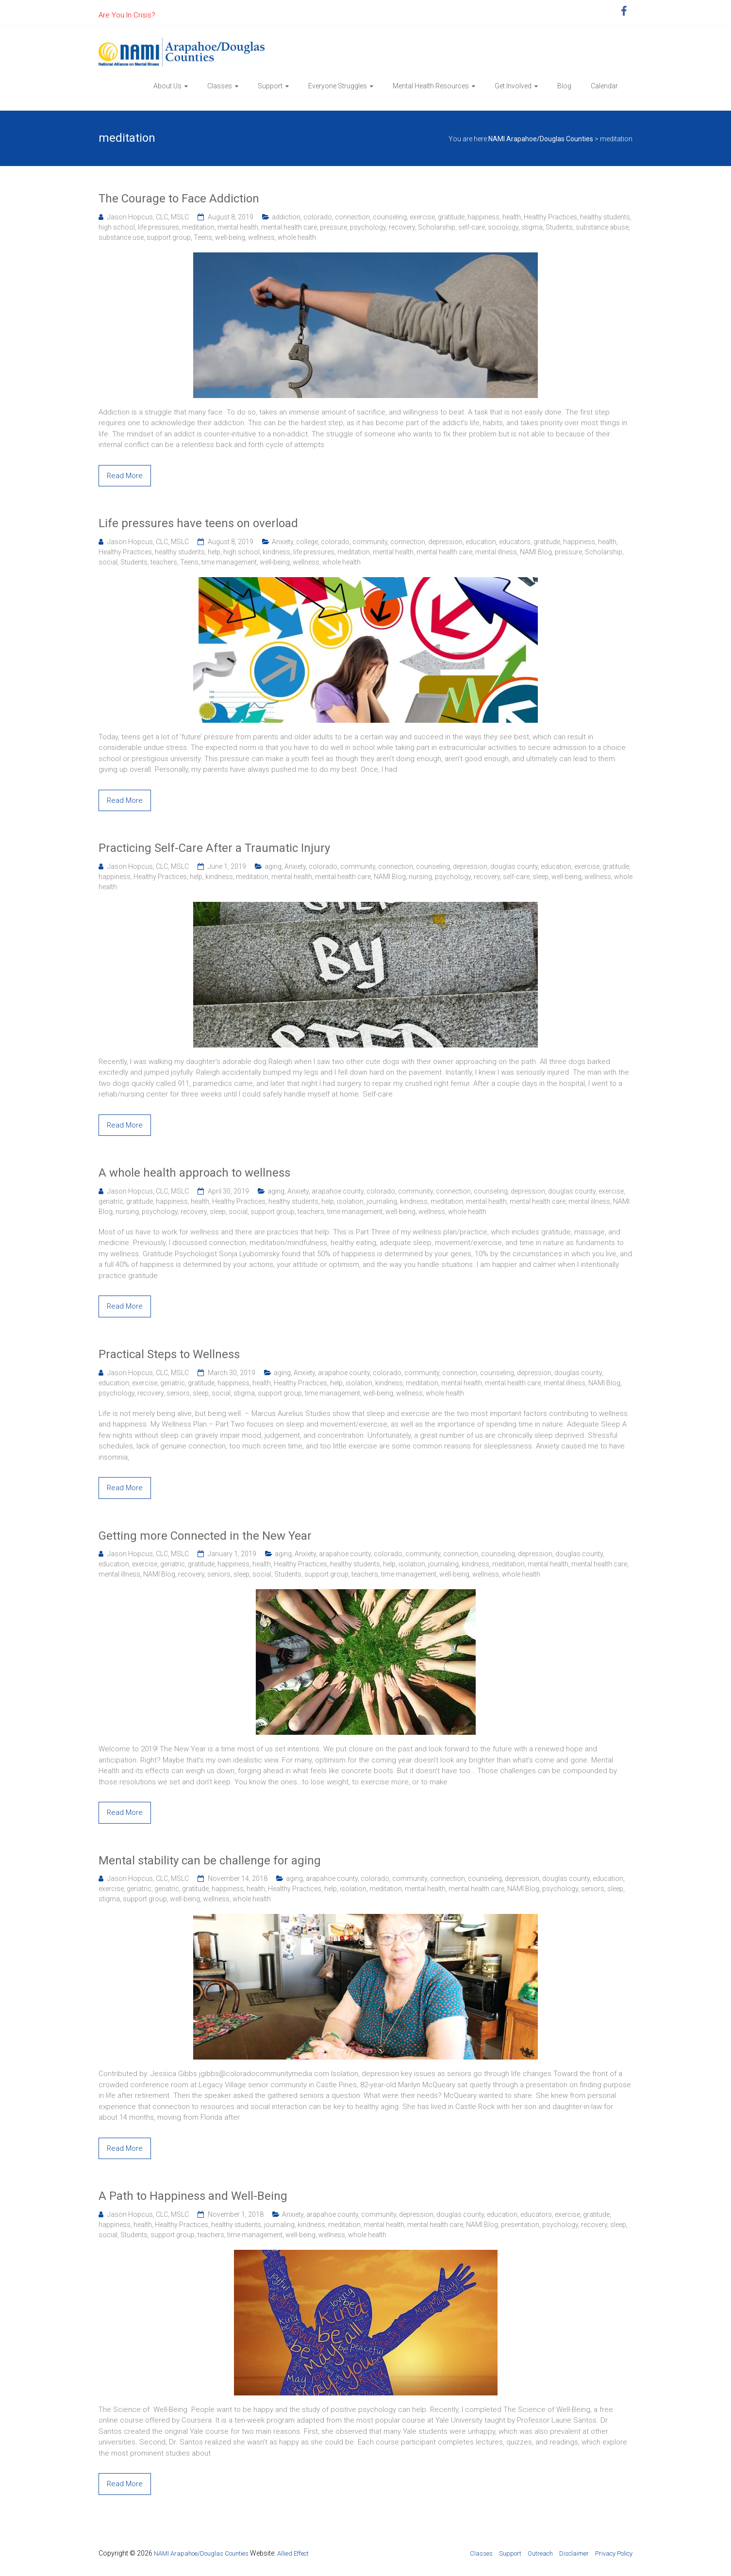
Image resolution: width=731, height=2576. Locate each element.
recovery (402, 227)
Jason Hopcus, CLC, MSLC (148, 217)
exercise (422, 217)
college (307, 542)
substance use (121, 237)
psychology (368, 227)
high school (117, 227)
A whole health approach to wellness (194, 1173)
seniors (178, 1393)
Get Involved (513, 86)
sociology (503, 227)
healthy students (605, 217)
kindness (276, 552)
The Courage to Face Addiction (179, 198)
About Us (167, 86)
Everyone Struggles (337, 86)
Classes (219, 86)
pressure (333, 227)
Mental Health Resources (431, 86)
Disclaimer (574, 2553)
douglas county (514, 866)
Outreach (540, 2553)
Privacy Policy (613, 2553)
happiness (483, 217)
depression (445, 542)
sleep (540, 877)
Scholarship (436, 227)
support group (169, 237)
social (108, 562)
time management (229, 562)
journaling (381, 1201)
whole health (297, 237)
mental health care (289, 227)
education (480, 542)
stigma (532, 227)
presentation (520, 2224)
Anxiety (282, 542)
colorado (317, 217)
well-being (230, 237)
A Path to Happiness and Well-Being (193, 2196)
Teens (203, 237)
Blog (564, 86)
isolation (350, 1201)
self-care (471, 227)
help (214, 552)
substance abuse (602, 227)
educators (515, 542)
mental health (237, 227)
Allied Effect (293, 2553)
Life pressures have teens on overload (198, 523)
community (369, 542)
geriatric (111, 1201)
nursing (420, 877)
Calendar (604, 86)
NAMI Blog (536, 552)
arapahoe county (338, 1191)
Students (559, 227)
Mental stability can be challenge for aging (210, 1860)
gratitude (451, 217)
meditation (198, 227)
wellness (261, 237)
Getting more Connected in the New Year (205, 1536)
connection (352, 217)
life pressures (158, 227)
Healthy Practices (550, 217)
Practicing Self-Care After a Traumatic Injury (214, 848)
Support (270, 86)
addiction (286, 217)
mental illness (496, 552)
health (511, 217)
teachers (163, 562)
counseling (390, 217)
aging (273, 866)
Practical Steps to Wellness (169, 1354)
